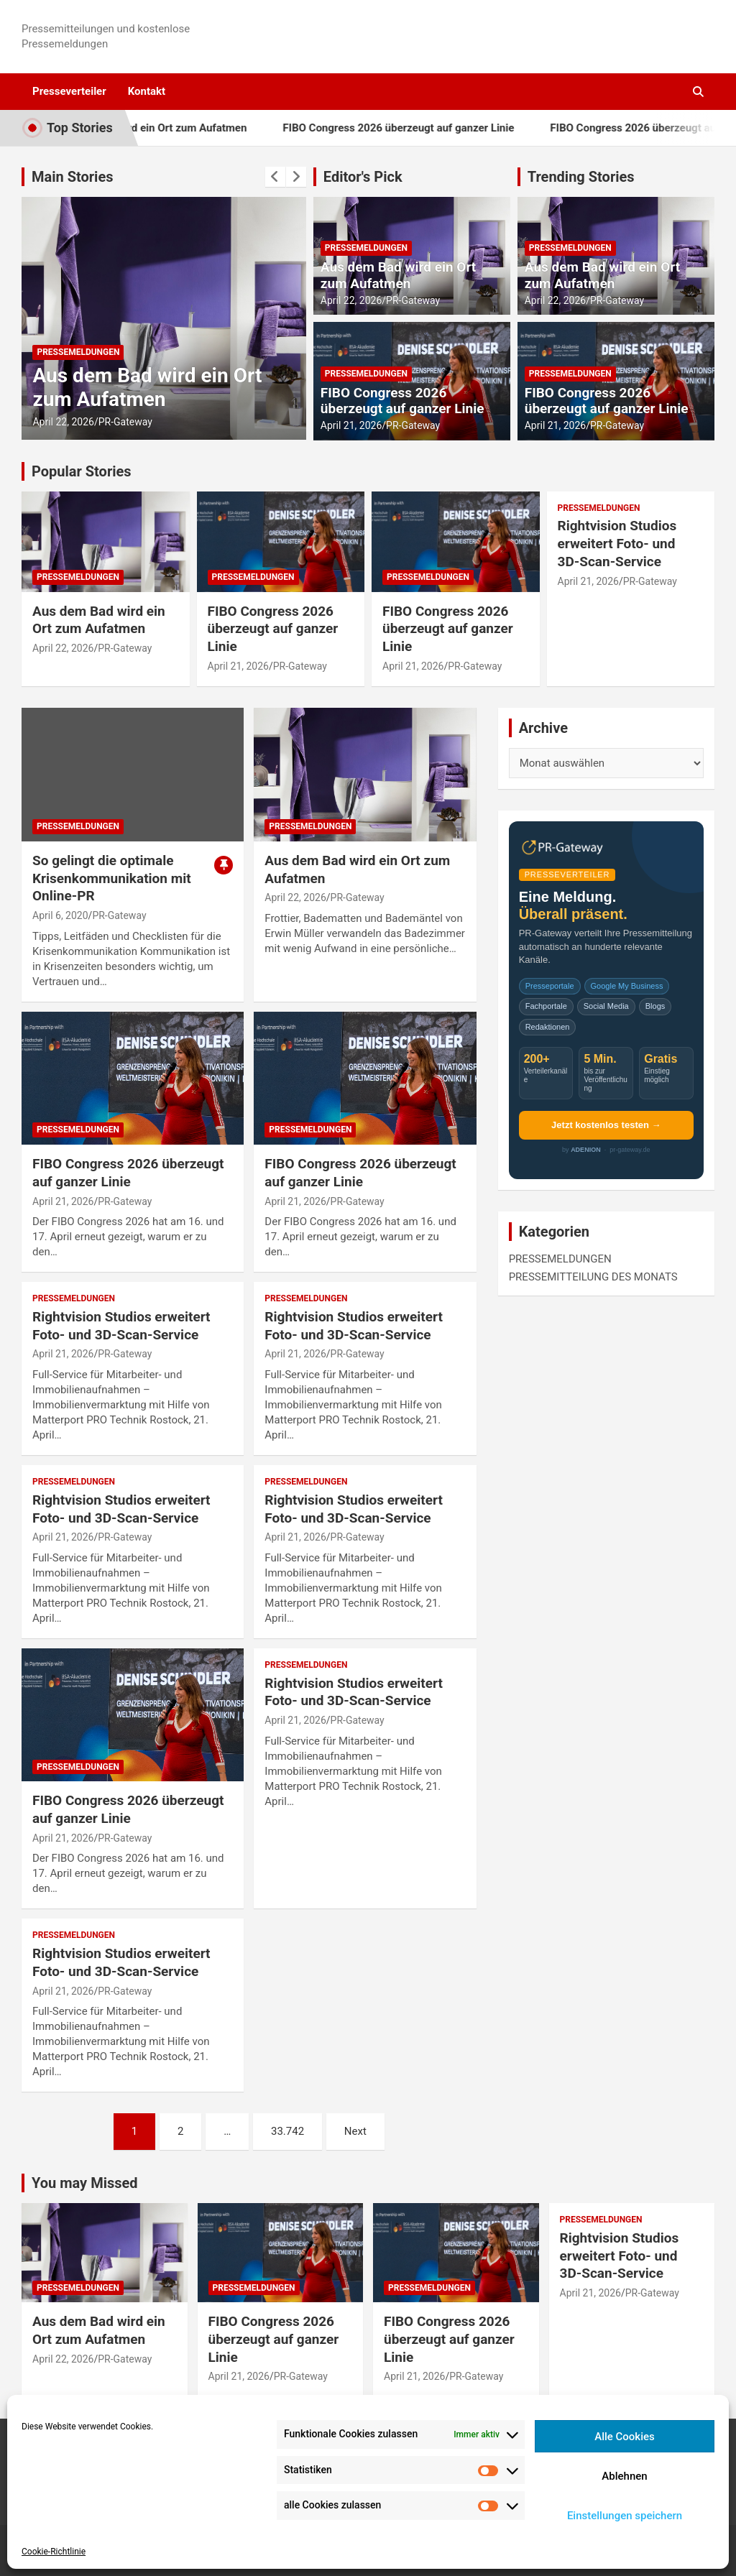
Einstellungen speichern (624, 2515)
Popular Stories (82, 471)
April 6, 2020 (60, 915)
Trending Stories (581, 176)
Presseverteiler (69, 91)
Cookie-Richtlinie (54, 2552)
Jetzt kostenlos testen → (606, 1125)
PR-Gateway (125, 422)
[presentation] (275, 177)
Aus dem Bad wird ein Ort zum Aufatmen (180, 127)
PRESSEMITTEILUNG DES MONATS (593, 1276)
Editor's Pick (362, 176)
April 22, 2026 (62, 422)
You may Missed (85, 2183)
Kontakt (146, 91)
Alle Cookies (624, 2436)
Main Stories (73, 176)
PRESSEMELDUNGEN (78, 352)
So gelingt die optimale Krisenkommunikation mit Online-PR (111, 878)
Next (355, 2131)
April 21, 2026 (351, 425)
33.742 (287, 2131)
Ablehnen (624, 2476)
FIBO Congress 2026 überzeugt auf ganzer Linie (430, 127)
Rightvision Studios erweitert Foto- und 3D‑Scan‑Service (617, 543)
